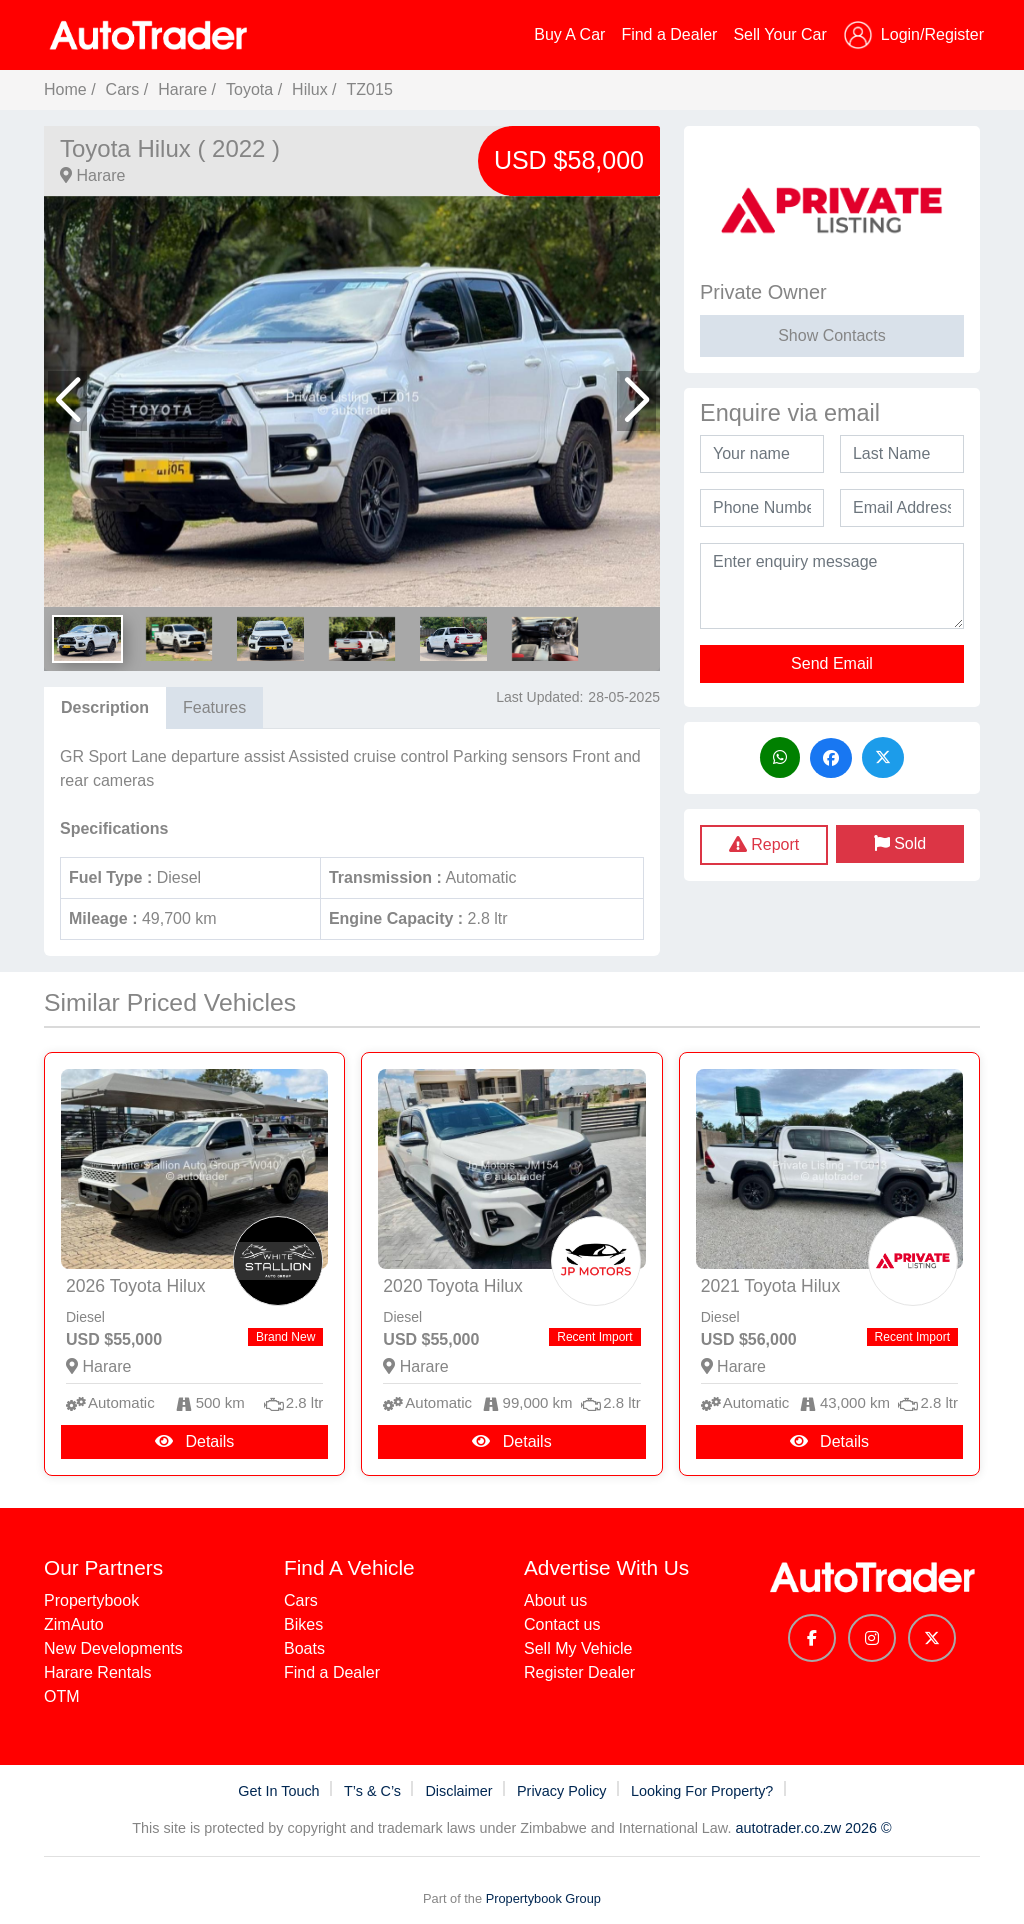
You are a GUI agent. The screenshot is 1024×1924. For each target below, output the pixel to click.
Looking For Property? (704, 1791)
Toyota (252, 89)
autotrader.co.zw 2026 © (813, 1828)
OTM (62, 1696)
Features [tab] (214, 707)
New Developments (113, 1648)
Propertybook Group (543, 1898)
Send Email (832, 663)
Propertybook (91, 1600)
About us (555, 1600)
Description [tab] (105, 707)
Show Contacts (832, 335)
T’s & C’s (374, 1791)
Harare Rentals (98, 1672)
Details (194, 1441)
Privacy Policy (564, 1791)
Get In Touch (280, 1791)
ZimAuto (74, 1624)
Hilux (310, 89)
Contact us (562, 1624)
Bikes (303, 1624)
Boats (304, 1648)
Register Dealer (579, 1672)
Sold (900, 843)
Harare (182, 89)
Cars (123, 89)
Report (764, 844)
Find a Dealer (669, 34)
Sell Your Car (779, 34)
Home (65, 89)
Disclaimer (460, 1791)
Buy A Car (569, 34)
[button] (67, 401)
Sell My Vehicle (578, 1648)
